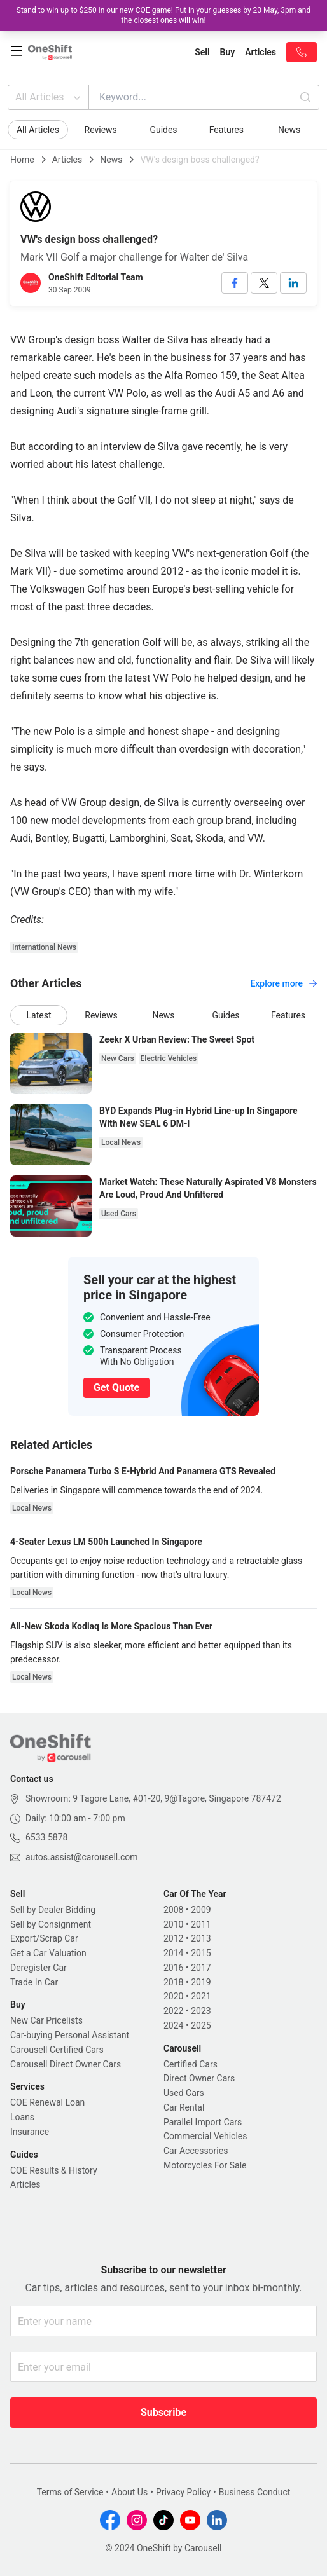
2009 (201, 1910)
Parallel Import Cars (203, 2122)
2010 (173, 1924)
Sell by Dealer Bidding (52, 1910)
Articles (67, 159)
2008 (173, 1910)
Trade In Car (34, 1982)
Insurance (29, 2132)
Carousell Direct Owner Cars (65, 2064)
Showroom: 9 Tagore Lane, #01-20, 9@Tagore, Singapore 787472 (153, 1798)
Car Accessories (196, 2151)
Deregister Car (38, 1968)
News (289, 130)
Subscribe (163, 2412)
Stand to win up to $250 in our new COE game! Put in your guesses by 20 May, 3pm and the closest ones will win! (163, 15)
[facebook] (234, 283)
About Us (129, 2492)
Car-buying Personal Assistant (69, 2035)
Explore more (283, 983)
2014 (173, 1953)
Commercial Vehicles (205, 2136)
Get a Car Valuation (48, 1953)
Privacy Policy (183, 2492)
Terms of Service (70, 2492)
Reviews (101, 130)
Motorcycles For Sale (205, 2165)
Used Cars (184, 2093)
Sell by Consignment (50, 1924)
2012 (173, 1938)
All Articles (49, 97)
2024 (173, 2025)
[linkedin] (293, 283)
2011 (201, 1924)
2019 (201, 1982)
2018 (173, 1982)
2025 (201, 2025)
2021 (201, 1996)
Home (22, 159)
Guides (163, 130)
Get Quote (116, 1387)
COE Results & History (53, 2170)
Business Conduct (255, 2492)
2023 (201, 2011)
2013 (201, 1938)
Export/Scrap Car (44, 1938)
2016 (173, 1968)
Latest (39, 1015)
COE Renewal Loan (47, 2102)
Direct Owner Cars (199, 2078)
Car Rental (184, 2107)
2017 (201, 1968)
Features (226, 130)
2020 (173, 1996)
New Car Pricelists (46, 2020)
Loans (22, 2117)
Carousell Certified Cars (57, 2050)
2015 (201, 1953)
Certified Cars (191, 2064)
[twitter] (264, 283)
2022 (173, 2011)
